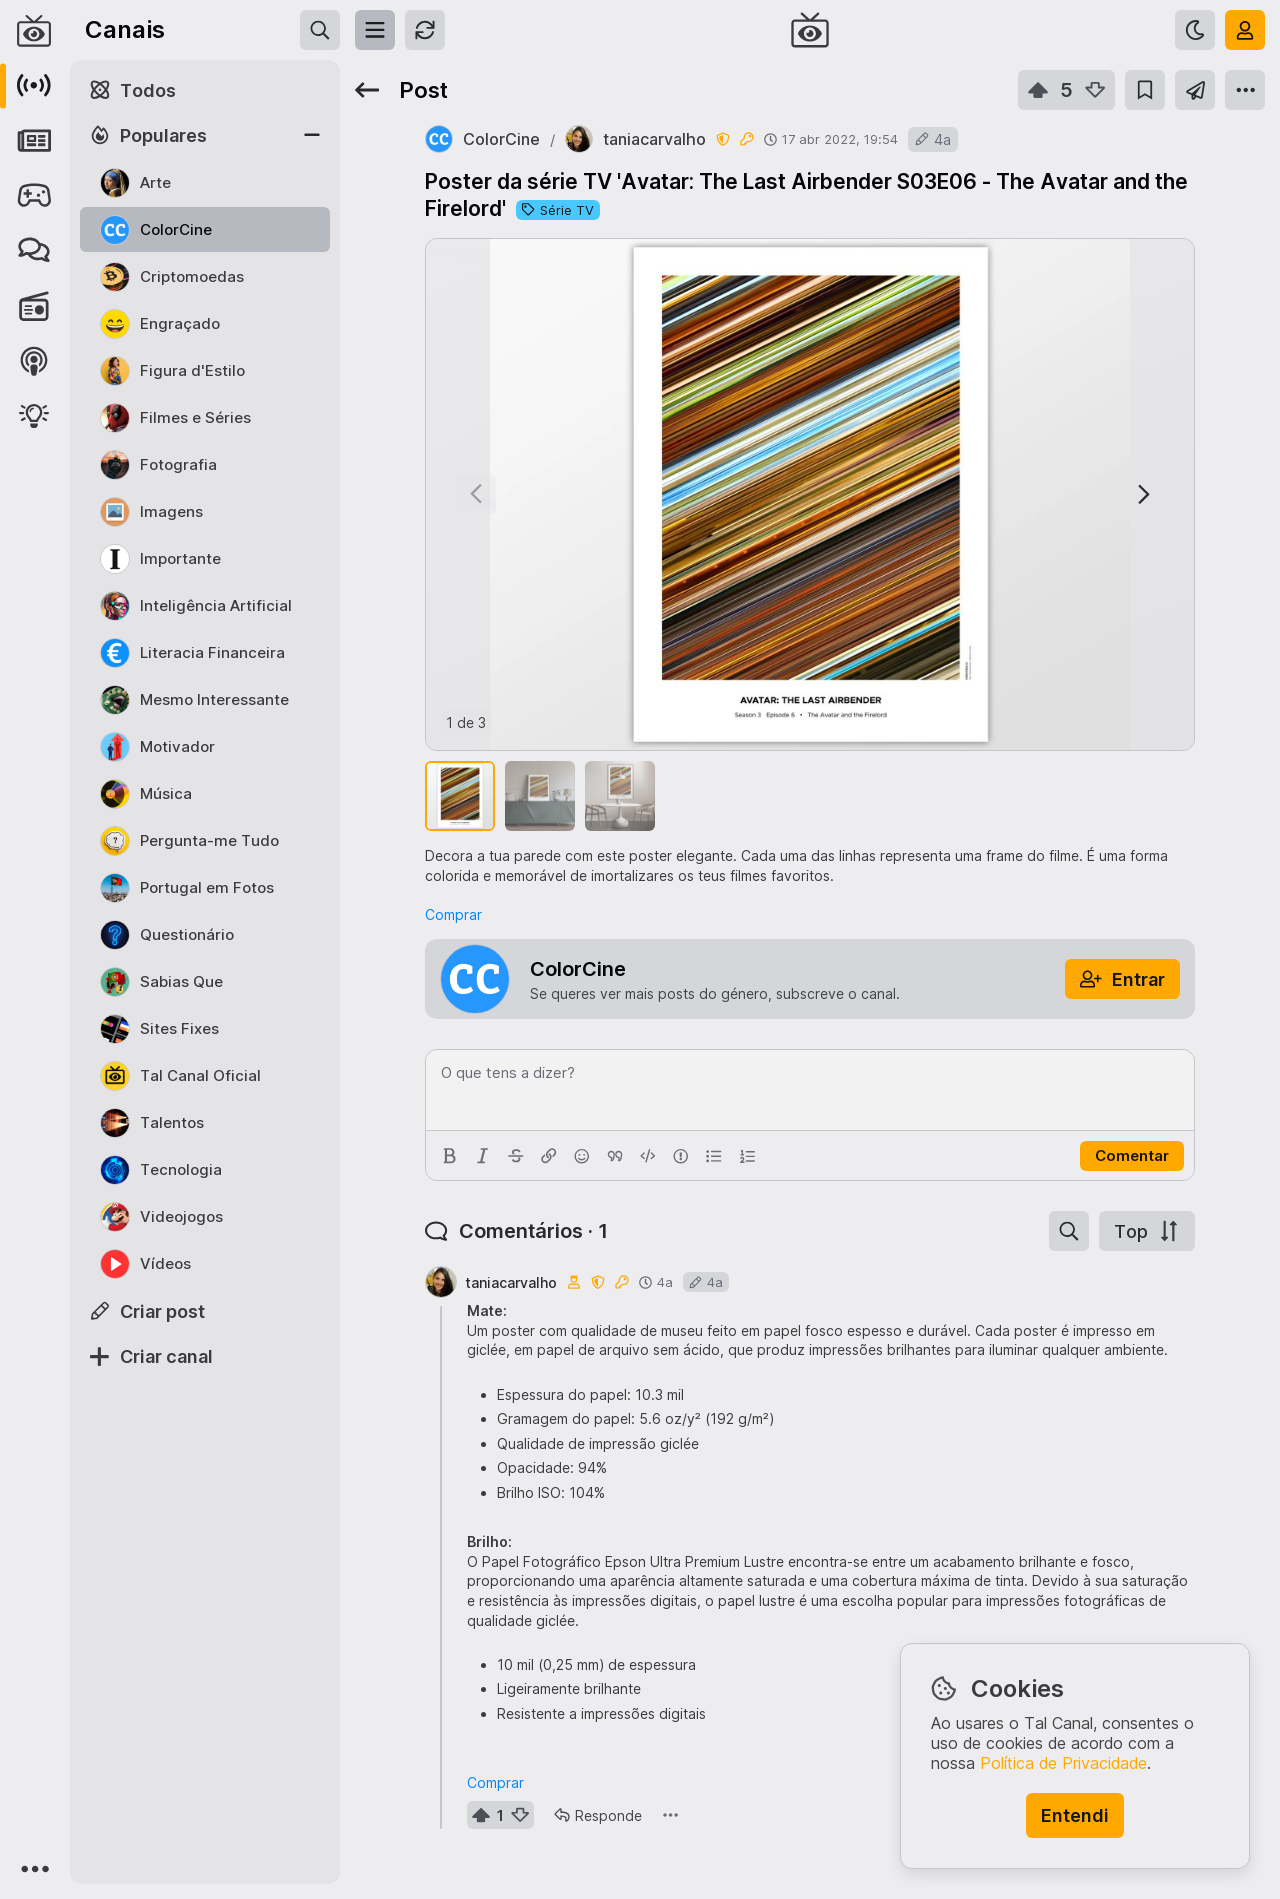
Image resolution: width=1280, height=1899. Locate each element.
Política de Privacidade (1063, 1763)
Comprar (453, 914)
